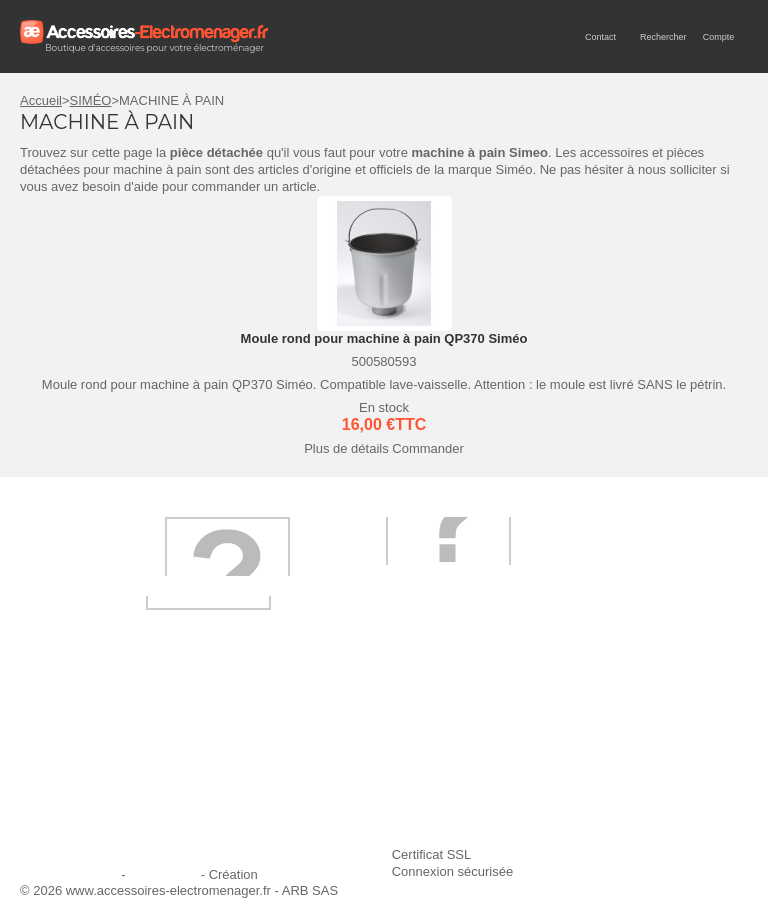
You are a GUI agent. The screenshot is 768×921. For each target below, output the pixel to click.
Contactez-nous (77, 817)
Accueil (41, 100)
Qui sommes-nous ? (90, 736)
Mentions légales (69, 874)
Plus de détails (346, 448)
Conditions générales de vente (368, 790)
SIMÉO (91, 100)
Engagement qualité (90, 790)
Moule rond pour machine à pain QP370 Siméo (384, 338)
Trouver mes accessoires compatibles (389, 817)
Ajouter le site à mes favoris (608, 736)
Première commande (92, 763)
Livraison (306, 736)
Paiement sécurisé (333, 763)
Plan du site (163, 874)
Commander (428, 448)
